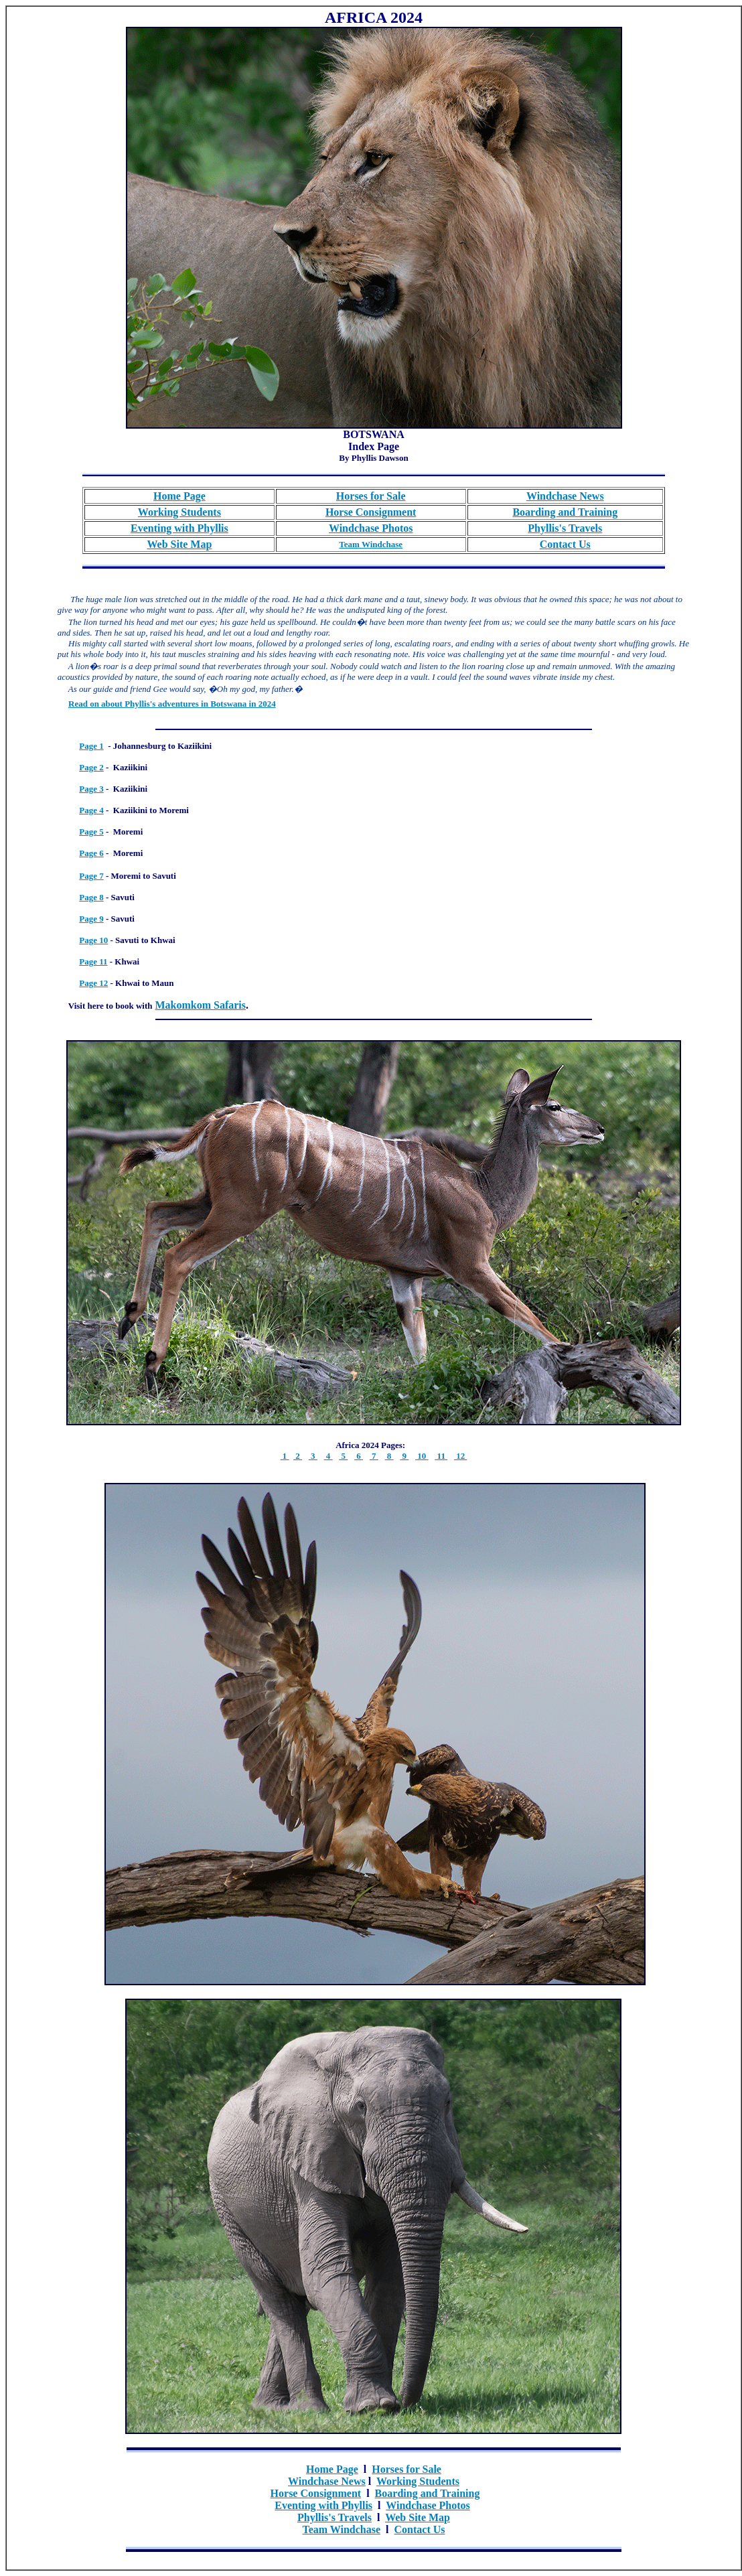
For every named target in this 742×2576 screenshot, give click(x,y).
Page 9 (91, 919)
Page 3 (91, 789)
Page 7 (91, 876)
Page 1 (91, 746)
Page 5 (91, 832)
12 (460, 1456)
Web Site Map (179, 544)
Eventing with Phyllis (323, 2505)
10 (422, 1456)
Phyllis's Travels (334, 2517)
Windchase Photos (428, 2505)
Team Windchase (341, 2529)
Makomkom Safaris (200, 1005)
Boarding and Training (427, 2493)
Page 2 (91, 767)
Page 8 (91, 897)
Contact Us (419, 2529)
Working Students (417, 2481)
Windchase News (327, 2481)
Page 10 (93, 940)
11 (441, 1456)
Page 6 (91, 853)
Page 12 (93, 983)
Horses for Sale (406, 2469)
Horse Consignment (316, 2493)
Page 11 (93, 961)
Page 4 (91, 810)
